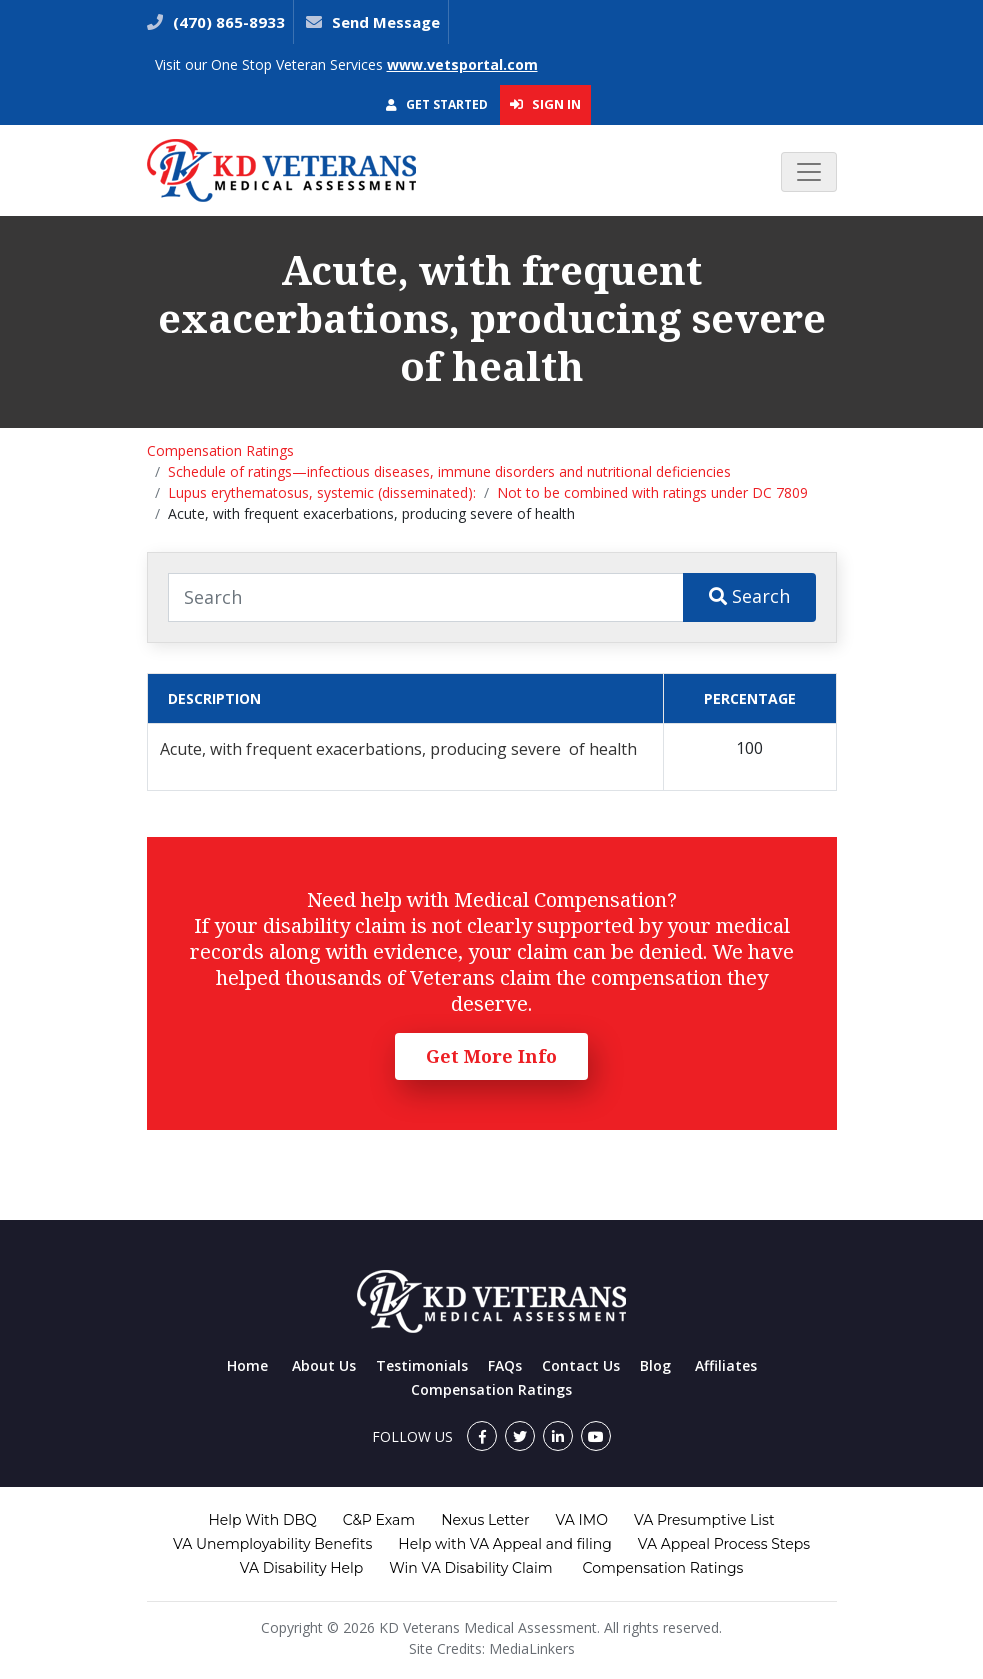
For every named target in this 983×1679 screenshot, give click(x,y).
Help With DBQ (262, 1520)
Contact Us (581, 1365)
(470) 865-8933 (227, 22)
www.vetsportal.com (462, 64)
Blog (655, 1365)
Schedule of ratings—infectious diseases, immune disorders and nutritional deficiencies (449, 471)
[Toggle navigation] (809, 172)
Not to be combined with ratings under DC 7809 (652, 492)
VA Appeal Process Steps (724, 1544)
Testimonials (422, 1365)
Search (749, 596)
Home (247, 1365)
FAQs (505, 1365)
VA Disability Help (302, 1568)
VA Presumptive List (704, 1520)
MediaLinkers (532, 1648)
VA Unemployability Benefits (272, 1544)
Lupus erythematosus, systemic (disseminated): (322, 492)
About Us (324, 1365)
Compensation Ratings (220, 450)
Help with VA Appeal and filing (504, 1544)
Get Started (437, 104)
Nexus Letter (485, 1520)
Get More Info (491, 1056)
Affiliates (726, 1365)
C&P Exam (379, 1520)
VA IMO (582, 1520)
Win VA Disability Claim (470, 1568)
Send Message (386, 22)
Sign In (545, 104)
